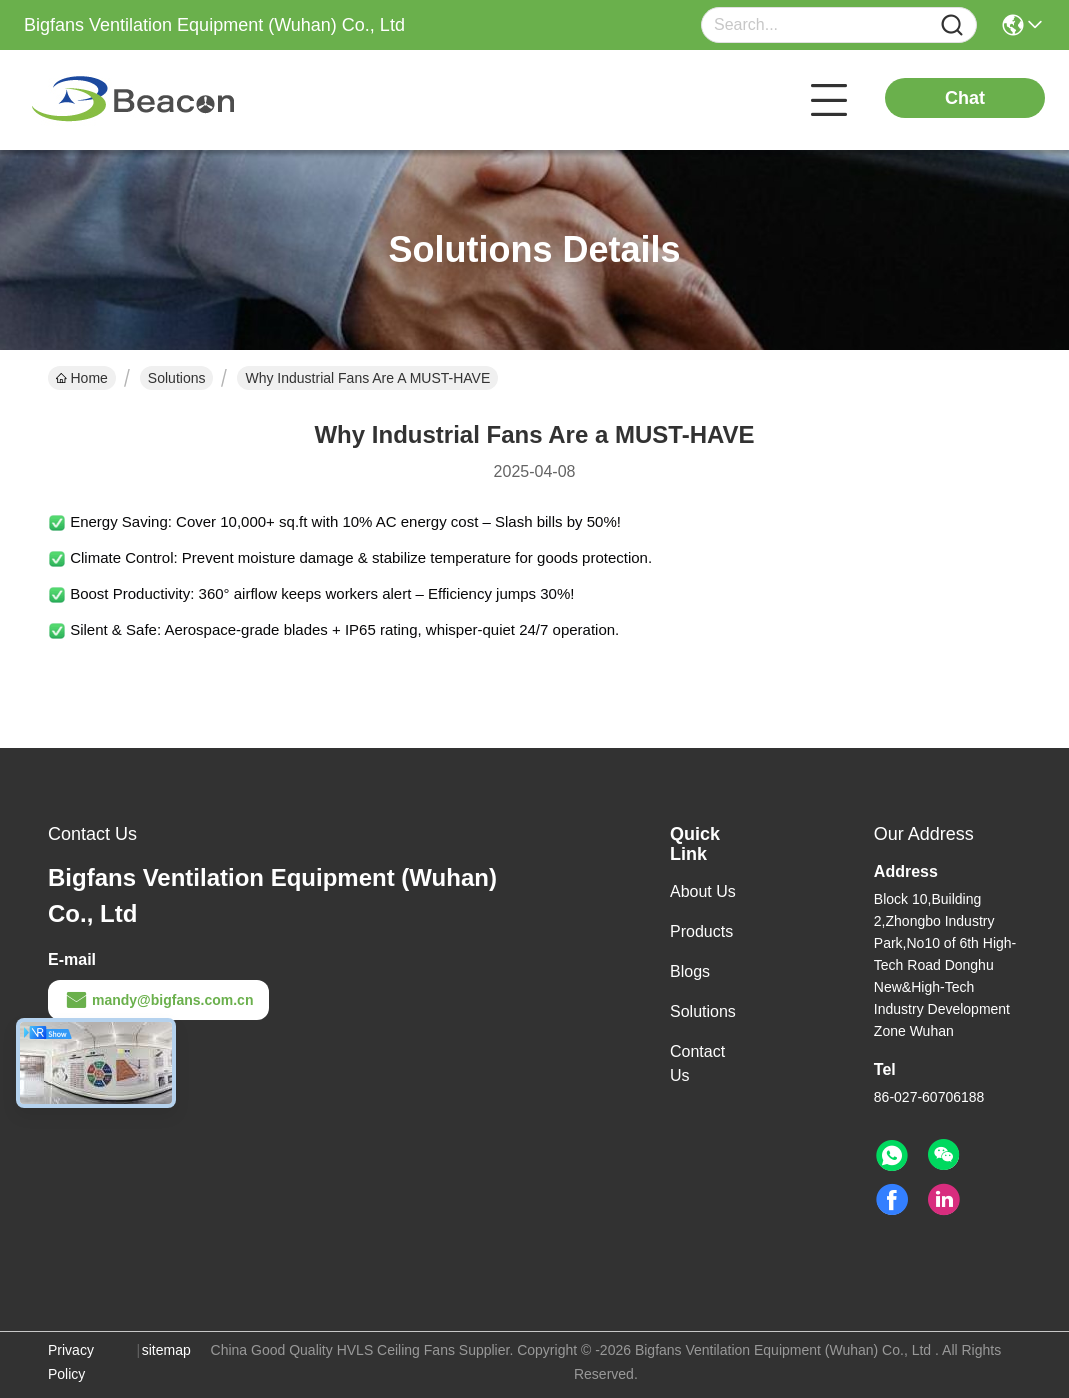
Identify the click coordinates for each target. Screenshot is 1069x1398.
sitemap (166, 1350)
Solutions (177, 378)
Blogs (690, 971)
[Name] (952, 25)
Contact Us (697, 1063)
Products (701, 931)
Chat (965, 98)
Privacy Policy (71, 1362)
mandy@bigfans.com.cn (158, 1000)
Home (82, 378)
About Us (703, 891)
